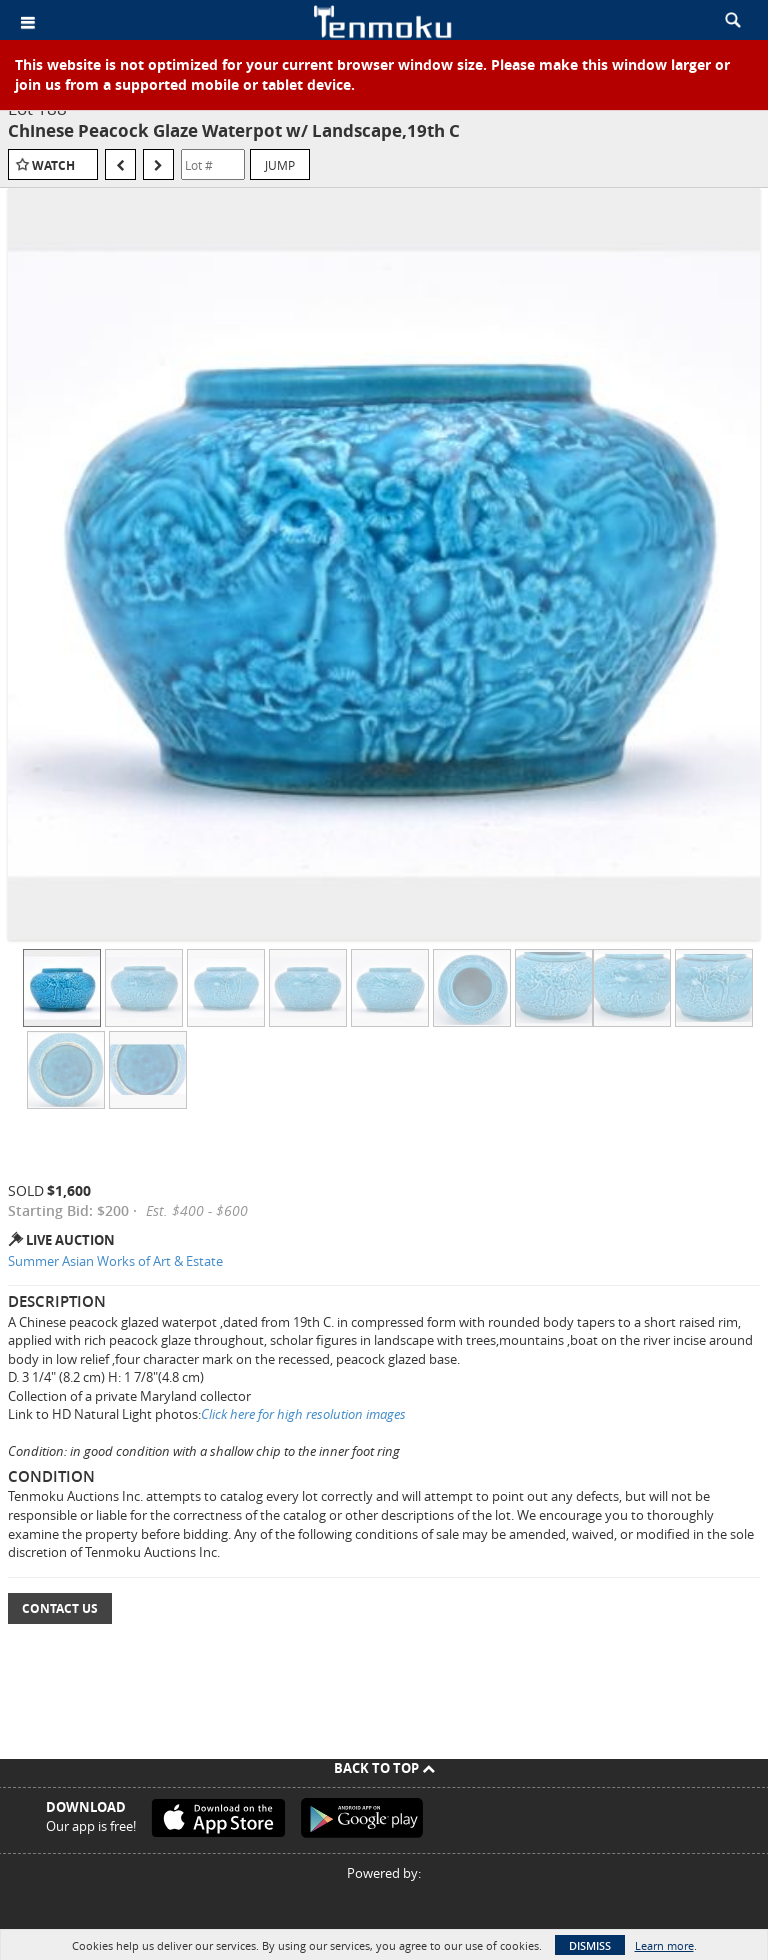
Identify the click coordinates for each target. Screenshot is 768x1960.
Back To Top (384, 1768)
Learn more (664, 1945)
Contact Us (60, 1608)
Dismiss (590, 1945)
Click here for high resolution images (303, 1414)
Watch (53, 165)
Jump (280, 165)
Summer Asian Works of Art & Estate (115, 1261)
